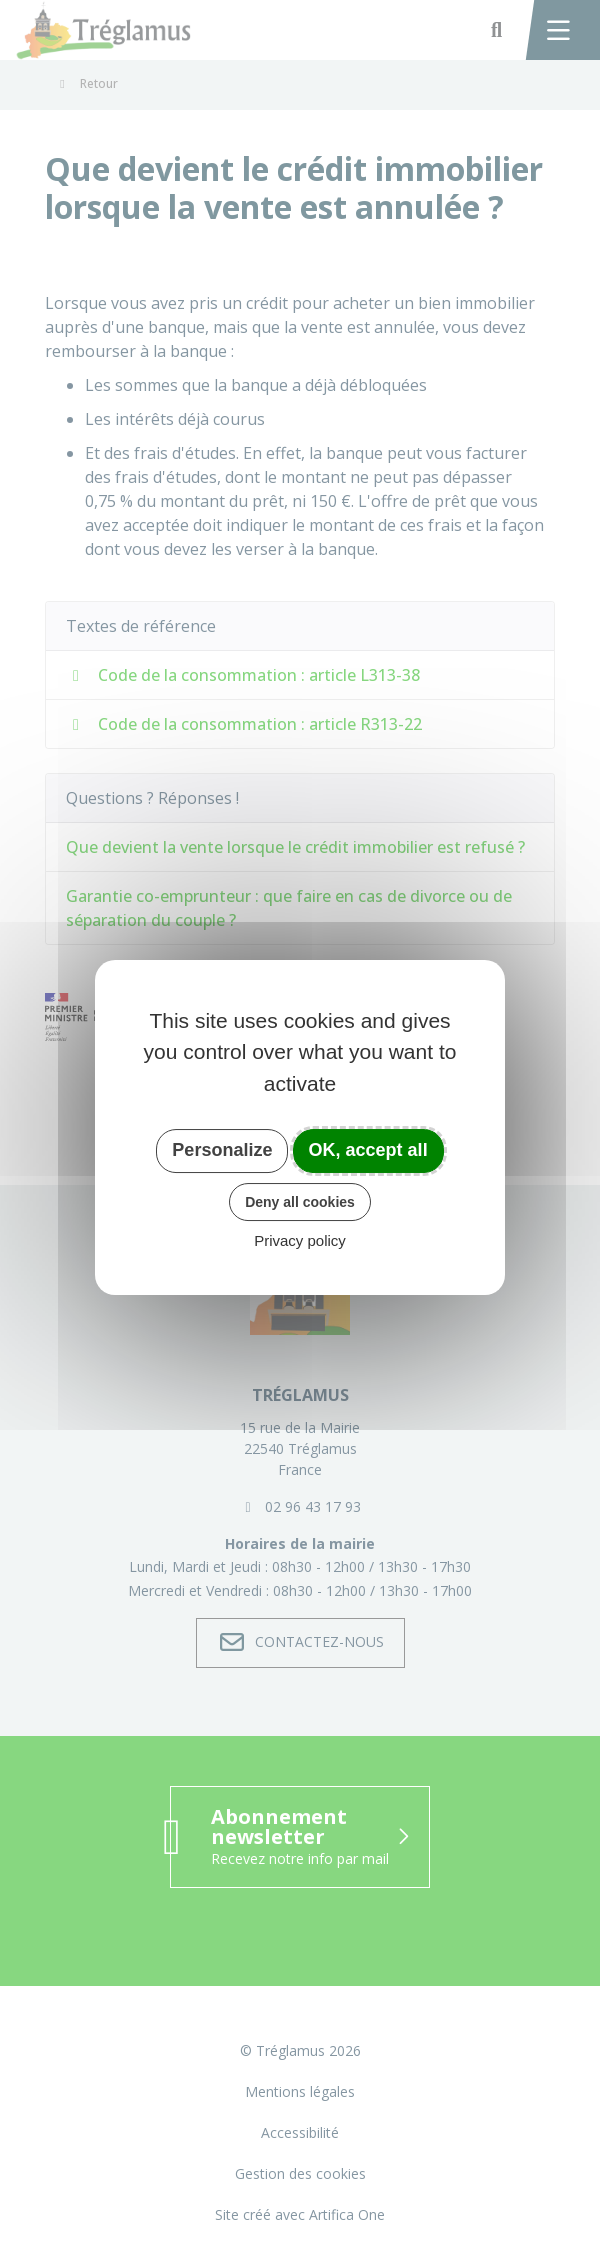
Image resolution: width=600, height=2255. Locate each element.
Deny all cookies (300, 1202)
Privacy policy (300, 1240)
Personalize (222, 1150)
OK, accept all (368, 1150)
